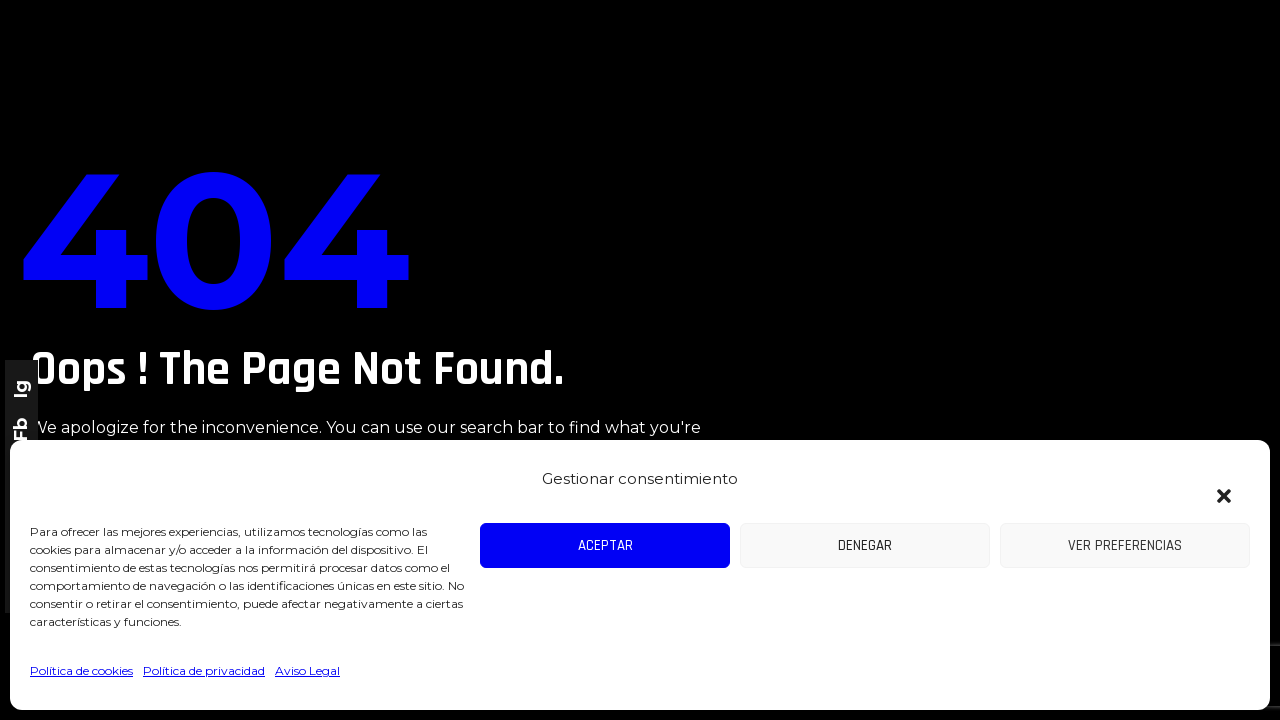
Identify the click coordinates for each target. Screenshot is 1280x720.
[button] (1214, 484)
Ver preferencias (1125, 545)
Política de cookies (81, 670)
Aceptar (605, 545)
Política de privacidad (204, 670)
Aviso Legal (307, 670)
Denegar (865, 545)
